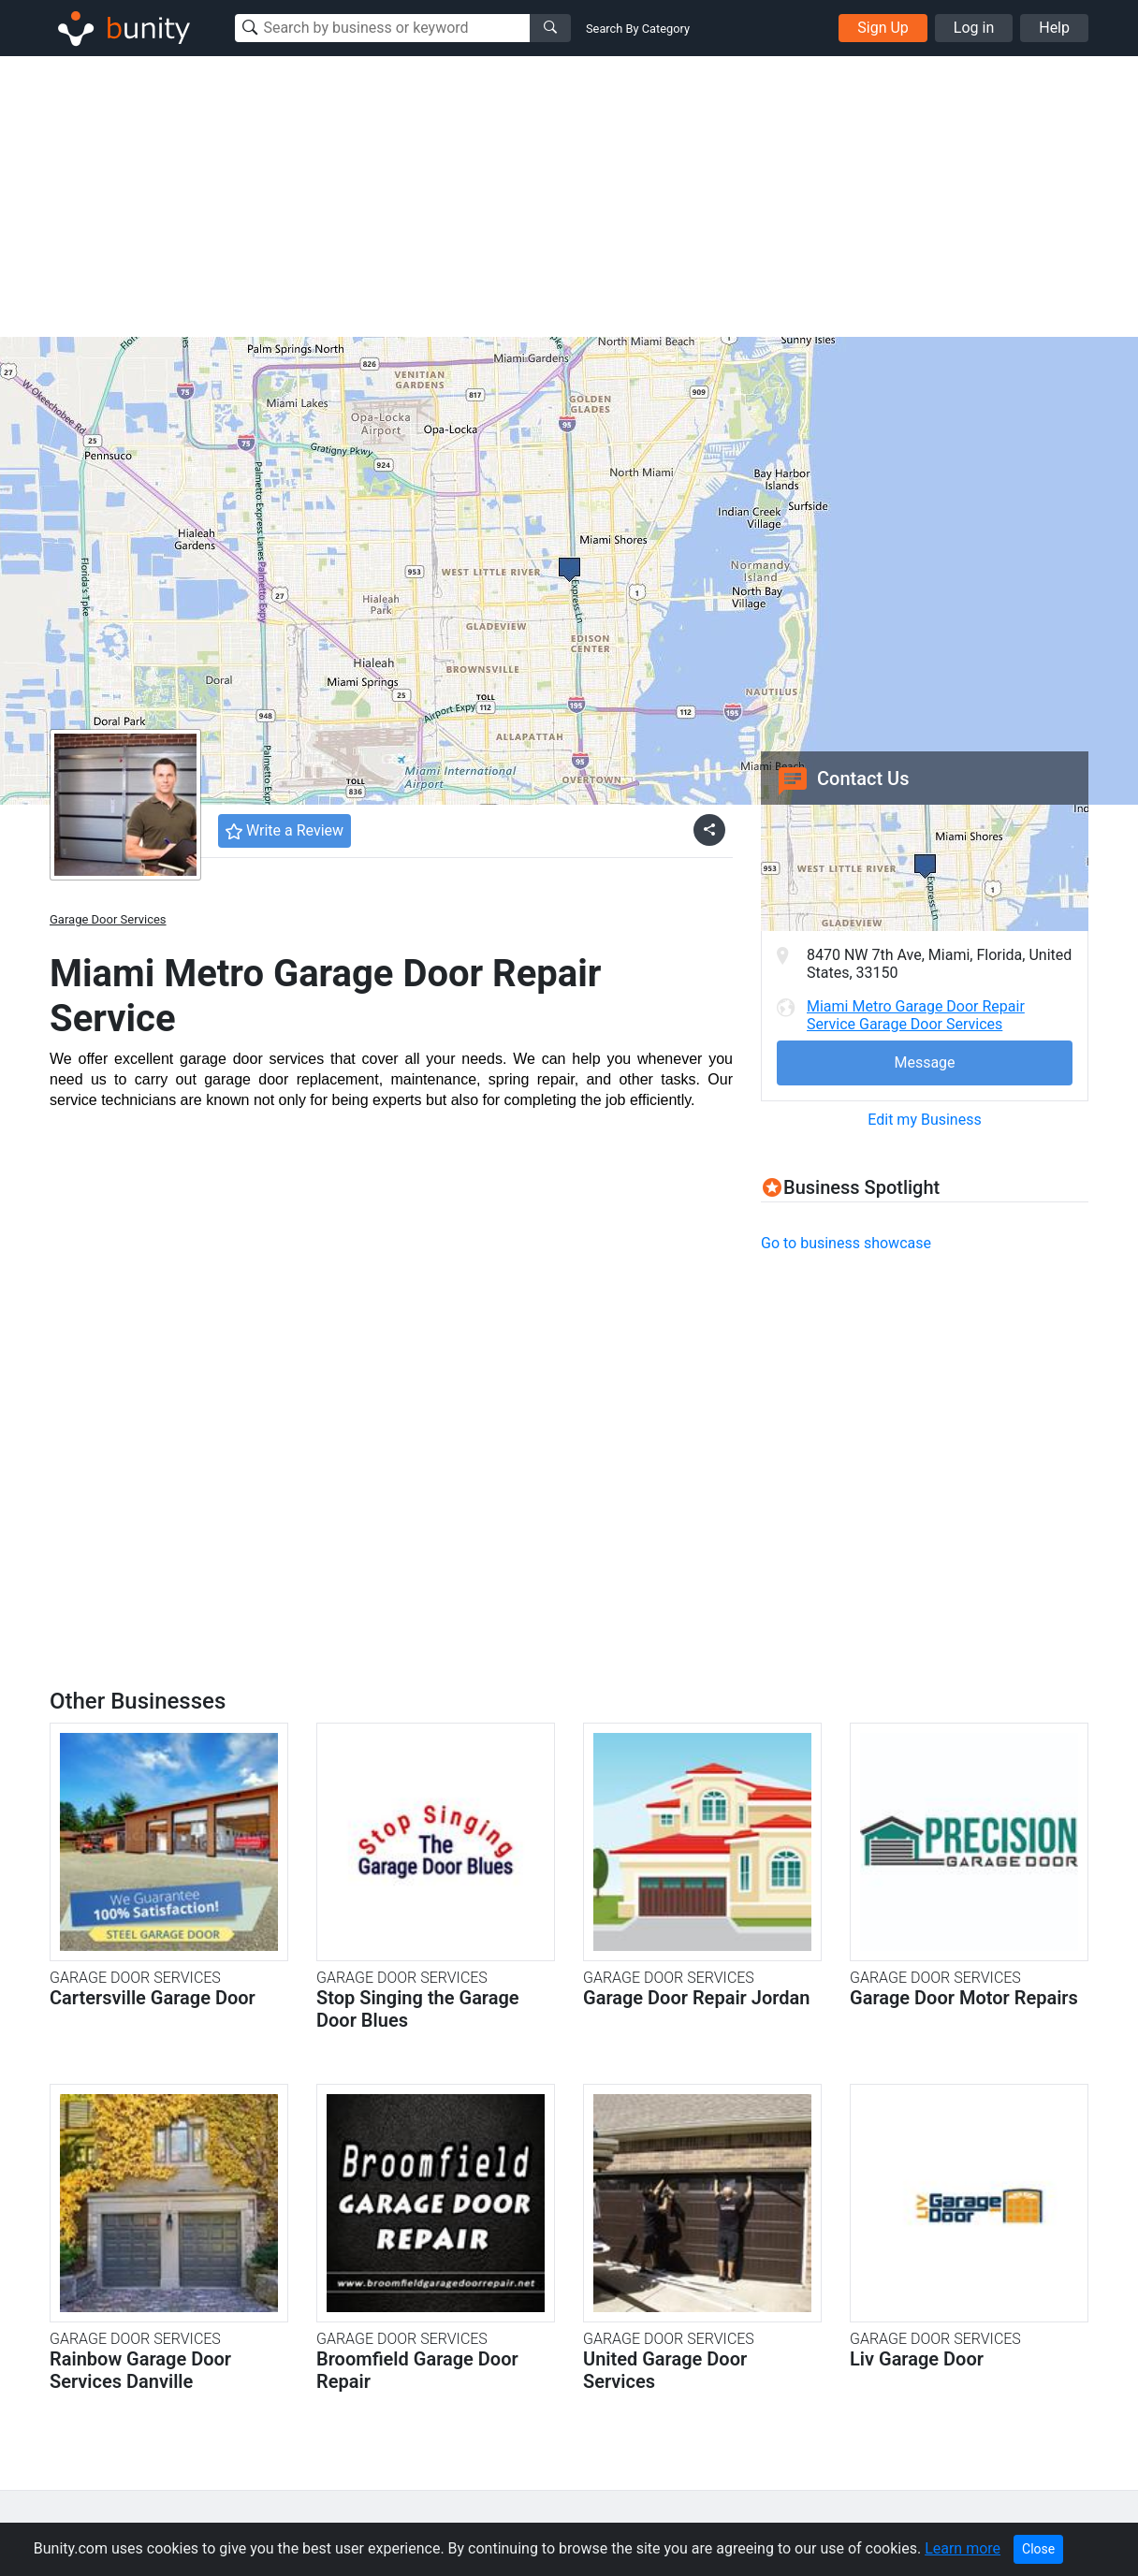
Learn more (962, 2548)
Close (1038, 2548)
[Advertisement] (569, 196)
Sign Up (883, 27)
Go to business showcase (846, 1243)
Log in (974, 27)
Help (1054, 27)
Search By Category (638, 29)
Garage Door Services (108, 919)
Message (924, 1062)
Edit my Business (924, 1119)
